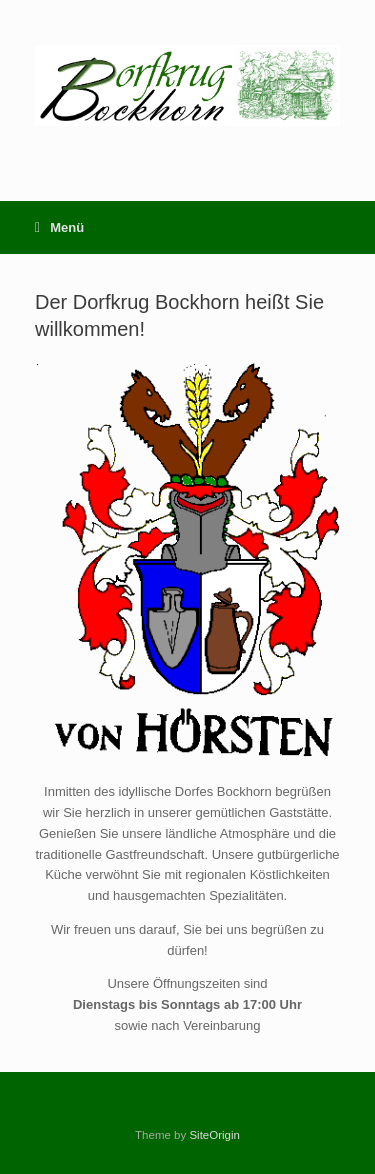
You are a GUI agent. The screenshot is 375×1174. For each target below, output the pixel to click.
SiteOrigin (214, 1135)
